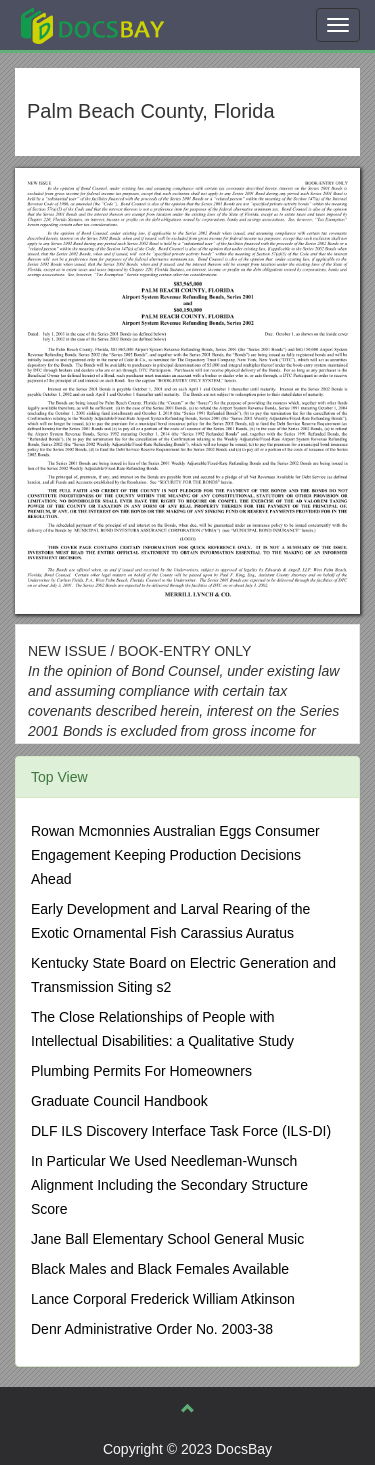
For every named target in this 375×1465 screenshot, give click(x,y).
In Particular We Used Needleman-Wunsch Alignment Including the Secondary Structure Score (169, 1185)
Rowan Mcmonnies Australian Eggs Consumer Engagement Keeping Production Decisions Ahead (175, 855)
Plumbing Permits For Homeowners (141, 1071)
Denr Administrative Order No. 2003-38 (152, 1329)
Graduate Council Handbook (119, 1101)
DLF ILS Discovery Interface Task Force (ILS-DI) (181, 1131)
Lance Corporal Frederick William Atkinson (163, 1299)
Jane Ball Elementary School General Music (167, 1239)
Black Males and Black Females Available (160, 1269)
